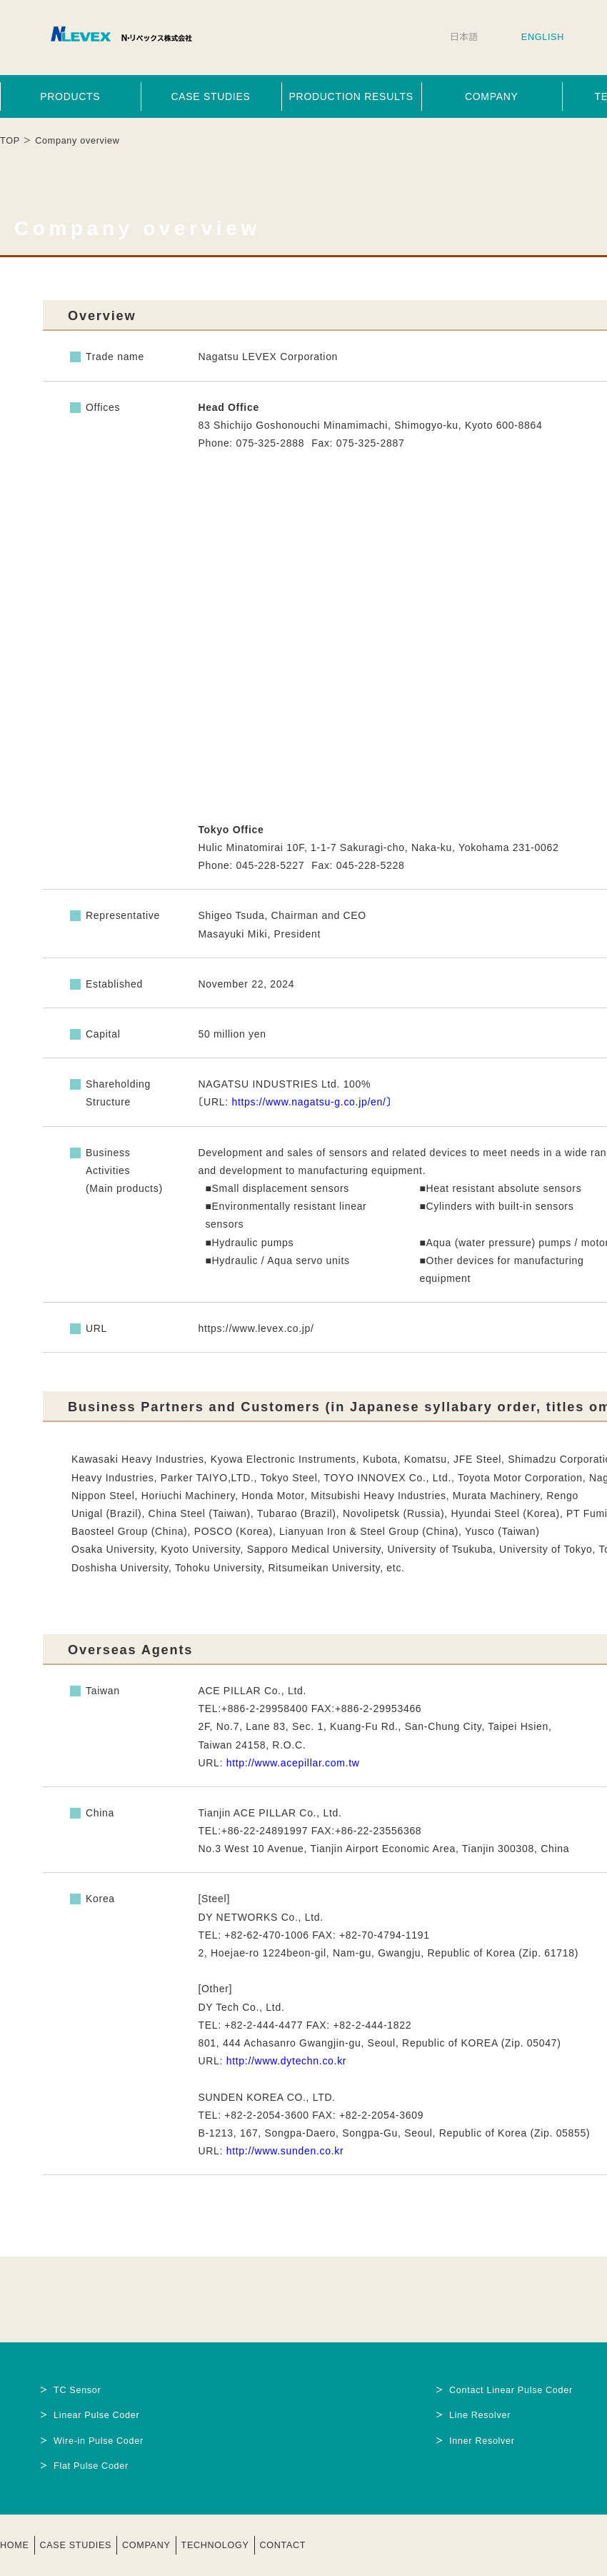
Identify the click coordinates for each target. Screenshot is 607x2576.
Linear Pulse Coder (96, 2415)
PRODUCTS (70, 96)
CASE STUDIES (210, 96)
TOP (10, 141)
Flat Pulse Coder (91, 2466)
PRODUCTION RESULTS (351, 96)
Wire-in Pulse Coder (99, 2441)
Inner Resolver (482, 2441)
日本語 (464, 37)
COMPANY (491, 96)
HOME (14, 2545)
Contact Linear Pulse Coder (511, 2390)
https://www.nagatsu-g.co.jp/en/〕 (311, 1102)
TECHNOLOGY (215, 2545)
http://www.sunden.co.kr (285, 2151)
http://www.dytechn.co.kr (286, 2061)
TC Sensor (77, 2390)
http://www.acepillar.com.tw (293, 1763)
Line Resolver (480, 2415)
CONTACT (283, 2545)
